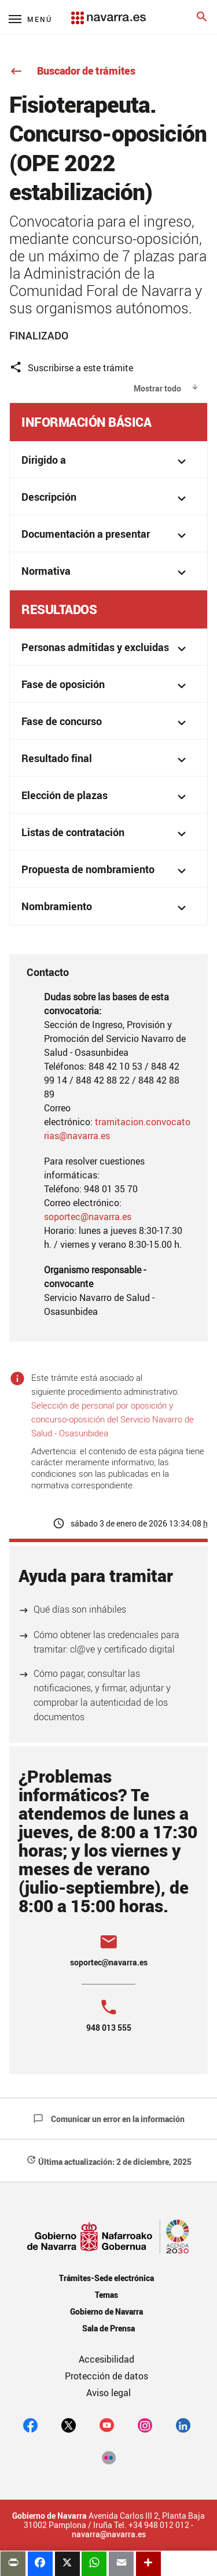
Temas (106, 2294)
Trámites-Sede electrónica (106, 2277)
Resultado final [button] (105, 759)
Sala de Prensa (108, 2328)
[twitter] (68, 2424)
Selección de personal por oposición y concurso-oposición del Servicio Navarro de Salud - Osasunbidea (112, 1419)
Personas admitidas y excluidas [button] (105, 648)
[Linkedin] (183, 2424)
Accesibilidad (106, 2359)
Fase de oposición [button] (105, 685)
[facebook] (30, 2424)
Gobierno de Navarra (106, 2311)
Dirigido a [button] (105, 461)
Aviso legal (108, 2392)
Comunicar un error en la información (109, 2118)
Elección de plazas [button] (105, 796)
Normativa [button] (105, 572)
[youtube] (107, 2424)
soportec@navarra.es (87, 1216)
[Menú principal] (30, 19)
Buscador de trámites (72, 70)
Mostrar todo (157, 388)
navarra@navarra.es (109, 2534)
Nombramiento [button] (105, 907)
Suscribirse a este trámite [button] (71, 367)
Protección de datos (106, 2376)
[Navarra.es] (108, 12)
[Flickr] (108, 2457)
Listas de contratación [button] (105, 833)
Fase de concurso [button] (105, 722)
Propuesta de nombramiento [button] (105, 870)
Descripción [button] (105, 498)
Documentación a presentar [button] (105, 535)
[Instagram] (145, 2424)
